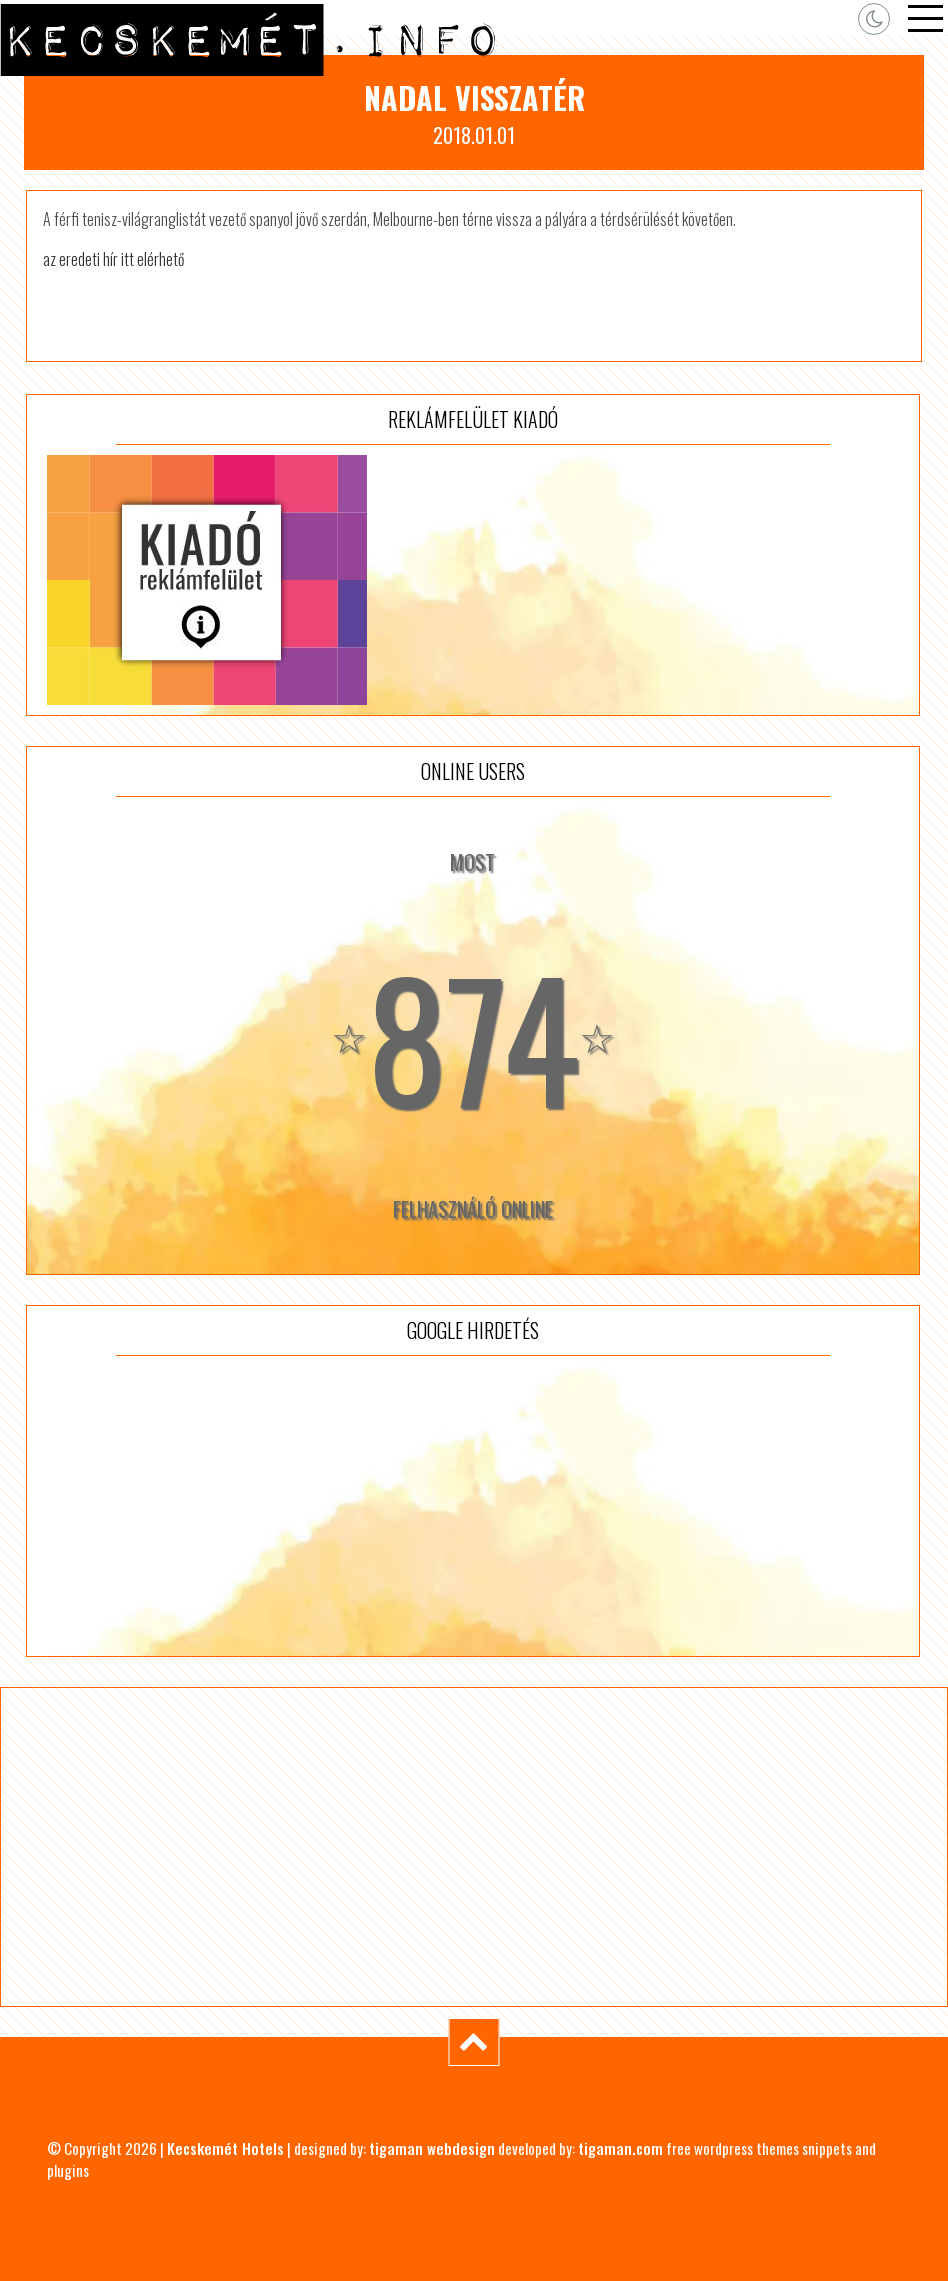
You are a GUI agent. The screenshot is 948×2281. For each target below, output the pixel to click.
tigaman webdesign (432, 2148)
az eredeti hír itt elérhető (113, 259)
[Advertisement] (473, 1506)
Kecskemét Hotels (225, 2148)
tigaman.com (620, 2148)
